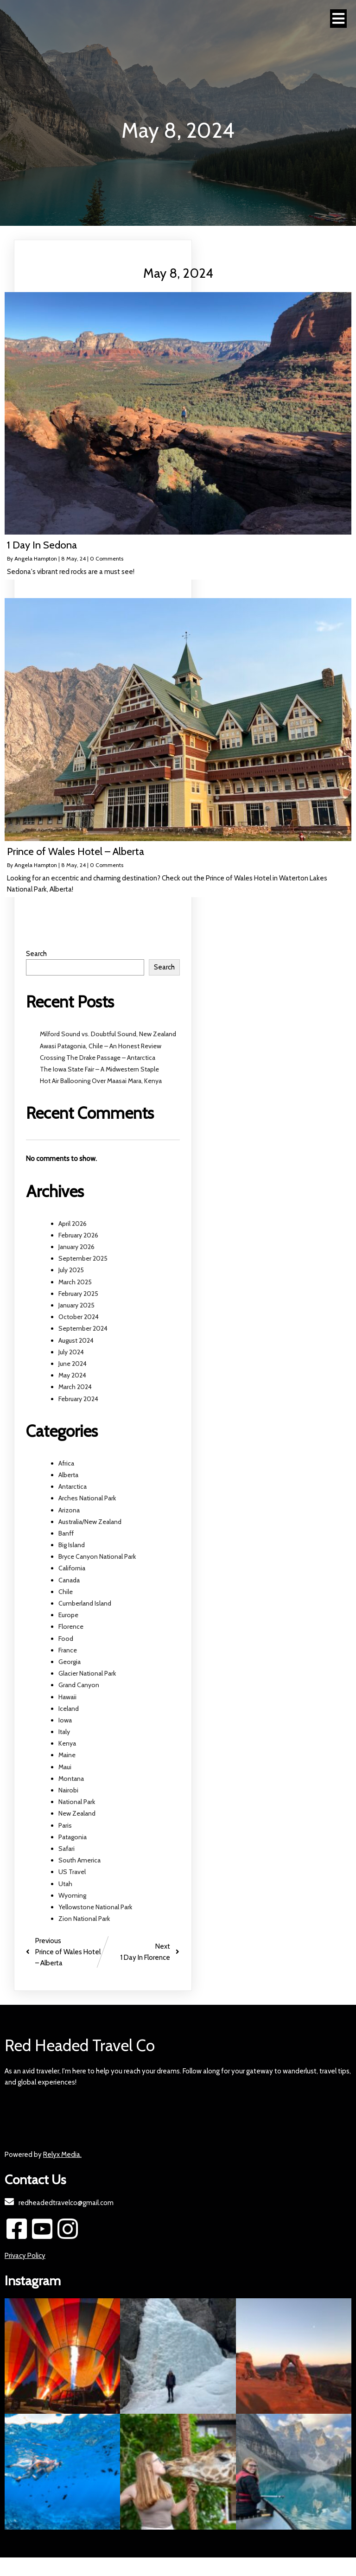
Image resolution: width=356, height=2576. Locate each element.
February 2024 (78, 1399)
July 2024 (71, 1352)
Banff (66, 1533)
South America (79, 1860)
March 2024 (75, 1387)
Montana (71, 1778)
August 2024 (76, 1340)
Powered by (43, 2154)
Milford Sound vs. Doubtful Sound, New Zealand (108, 1034)
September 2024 (83, 1328)
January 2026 (76, 1247)
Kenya (67, 1743)
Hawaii (67, 1697)
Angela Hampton (35, 558)
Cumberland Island (84, 1603)
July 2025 (71, 1270)
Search (36, 954)
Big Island (71, 1545)
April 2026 (72, 1223)
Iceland (68, 1708)
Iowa (65, 1720)
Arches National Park (87, 1498)
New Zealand (76, 1813)
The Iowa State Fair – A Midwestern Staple (99, 1069)
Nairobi (68, 1790)
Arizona (69, 1510)
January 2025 (76, 1305)
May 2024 (72, 1375)
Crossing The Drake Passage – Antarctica (97, 1057)
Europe (68, 1615)
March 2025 (75, 1282)
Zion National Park (84, 1918)
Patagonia (72, 1837)
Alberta (68, 1475)
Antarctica (72, 1486)
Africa (66, 1463)
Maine (67, 1755)
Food (65, 1638)
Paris (65, 1825)
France (67, 1650)
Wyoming (72, 1895)
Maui (64, 1767)
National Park (76, 1802)
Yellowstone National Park (95, 1907)
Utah (65, 1884)
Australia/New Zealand (89, 1522)
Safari (66, 1848)
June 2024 (72, 1363)
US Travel (72, 1872)
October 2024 (78, 1317)
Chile (65, 1592)
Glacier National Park (87, 1673)
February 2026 (78, 1235)
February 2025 (78, 1293)
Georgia (69, 1662)
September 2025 (83, 1258)
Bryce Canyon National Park (97, 1556)
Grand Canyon (78, 1685)
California (71, 1568)
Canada (69, 1580)
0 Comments (106, 558)
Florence (70, 1626)
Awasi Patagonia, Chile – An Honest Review (100, 1046)
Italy (64, 1732)
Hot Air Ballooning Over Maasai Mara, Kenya (101, 1081)
